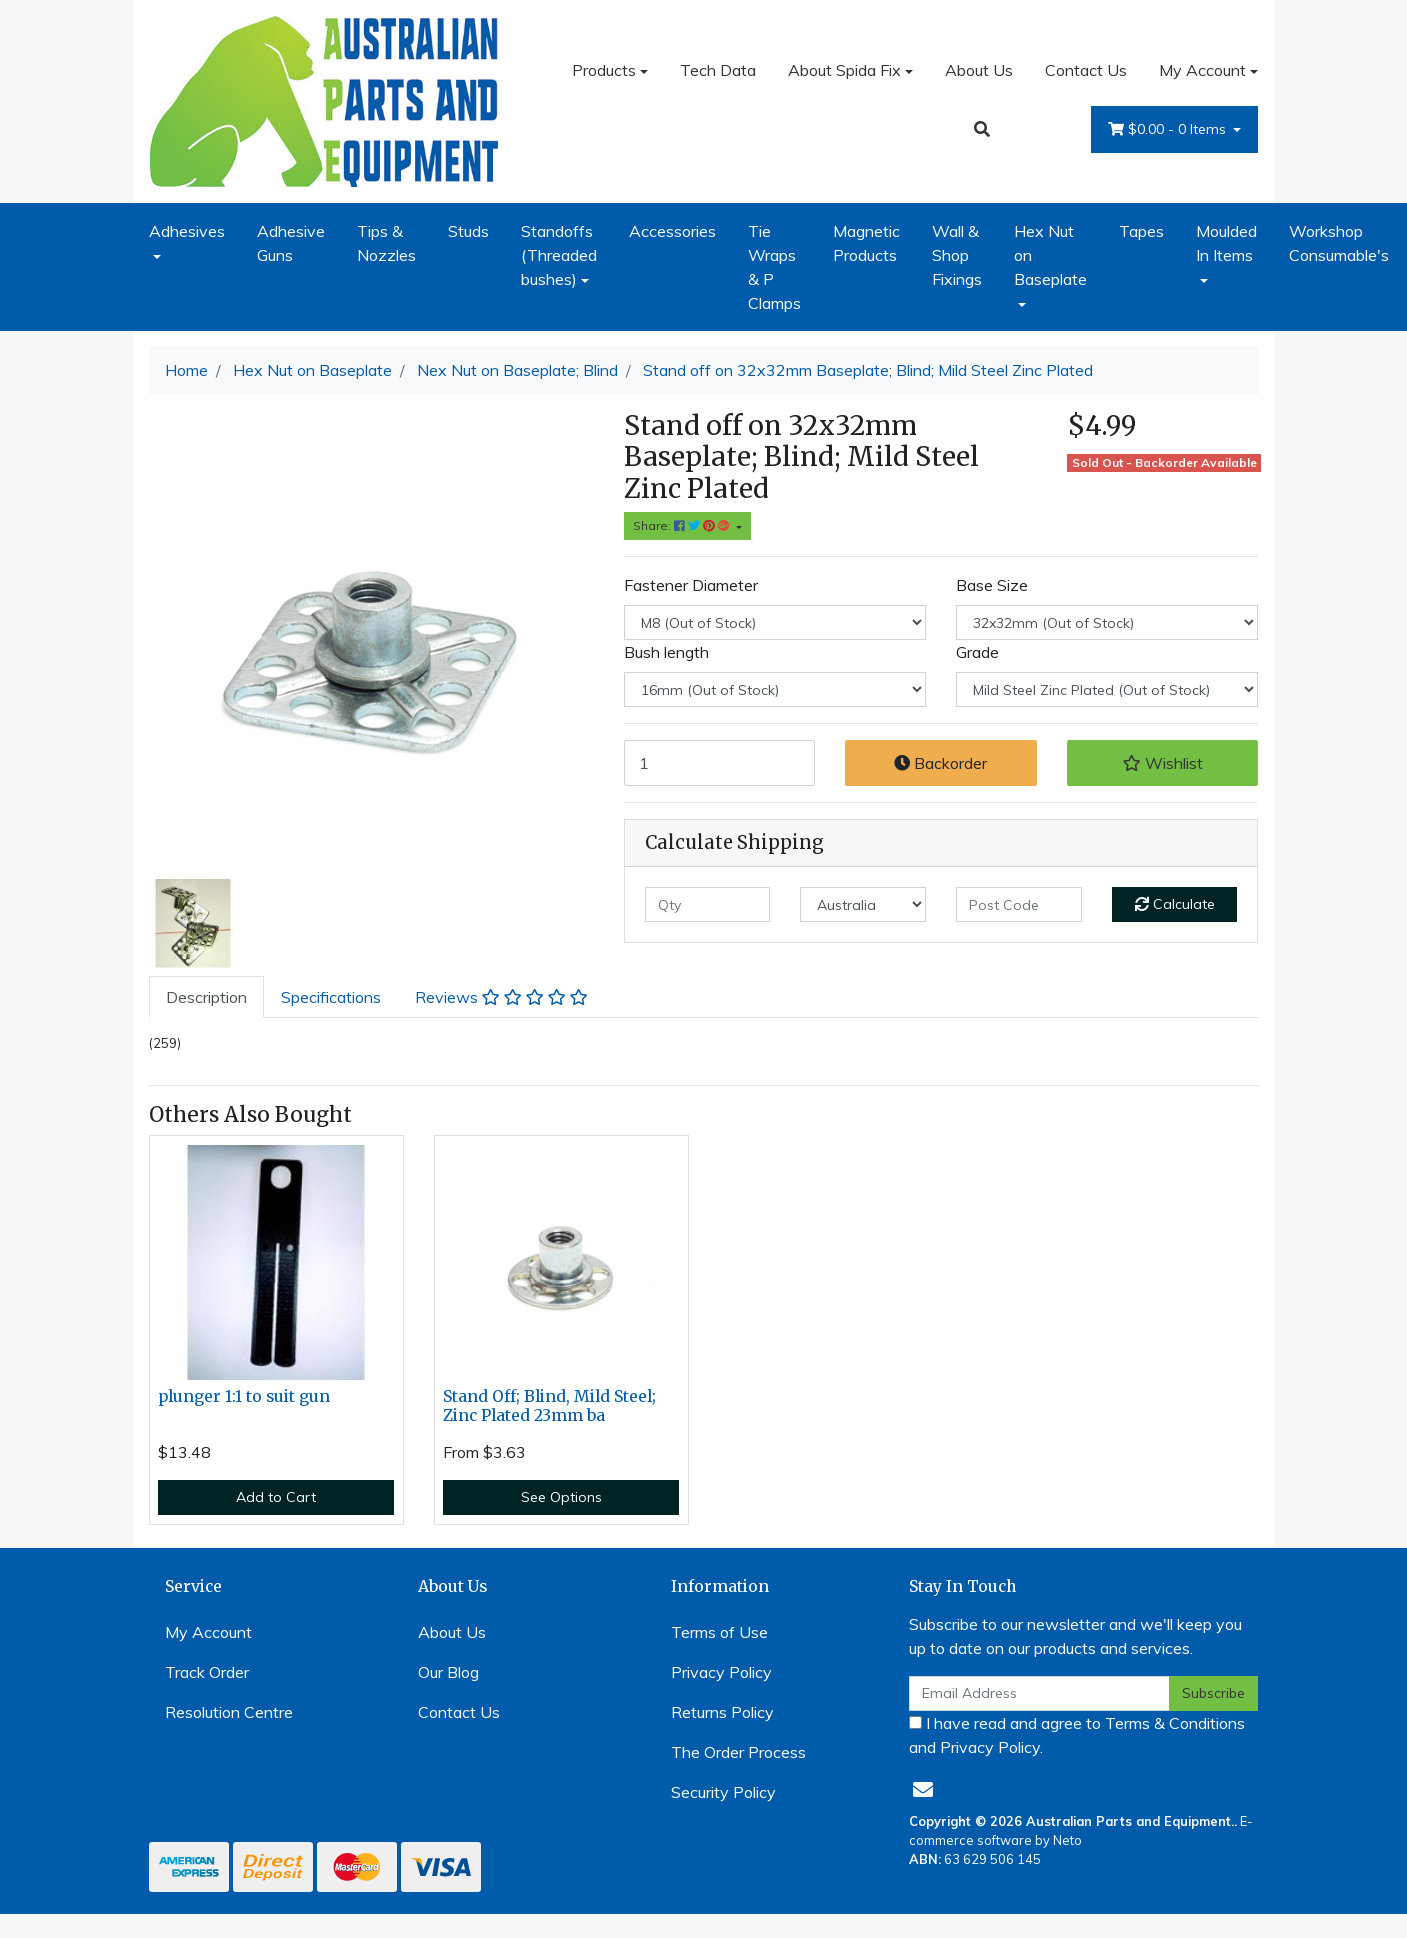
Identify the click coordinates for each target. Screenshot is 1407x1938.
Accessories (672, 231)
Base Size (992, 585)
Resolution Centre (229, 1712)
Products (604, 70)
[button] (1163, 763)
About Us (979, 70)
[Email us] (923, 1789)
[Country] (863, 904)
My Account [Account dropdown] (1202, 70)
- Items (1169, 129)
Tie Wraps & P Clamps (774, 267)
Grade (977, 652)
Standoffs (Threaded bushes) (559, 255)
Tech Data (718, 70)
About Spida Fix (844, 70)
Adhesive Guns (291, 243)
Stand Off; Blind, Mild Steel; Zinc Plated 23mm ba (549, 1406)
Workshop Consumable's (1339, 243)
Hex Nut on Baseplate (1050, 255)
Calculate (1175, 904)
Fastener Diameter (691, 585)
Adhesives (187, 231)
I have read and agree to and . (1077, 1735)
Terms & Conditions (1175, 1723)
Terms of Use (719, 1632)
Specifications (331, 997)
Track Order (207, 1672)
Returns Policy (722, 1712)
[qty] (708, 904)
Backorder (940, 763)
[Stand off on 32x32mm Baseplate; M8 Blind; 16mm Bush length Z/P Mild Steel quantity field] (720, 763)
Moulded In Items (1226, 243)
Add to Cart (276, 1497)
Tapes (1141, 231)
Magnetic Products (866, 243)
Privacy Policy (721, 1672)
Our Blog (448, 1672)
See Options (561, 1497)
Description (206, 997)
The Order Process (738, 1752)
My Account (208, 1632)
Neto (1067, 1840)
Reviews (501, 997)
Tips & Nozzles (386, 243)
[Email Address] (1040, 1693)
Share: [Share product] (683, 525)
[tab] (206, 997)
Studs (468, 231)
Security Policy (723, 1792)
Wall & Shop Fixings (957, 255)
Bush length (666, 652)
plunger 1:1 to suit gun (244, 1396)
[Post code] (1019, 904)
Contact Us (1086, 70)
